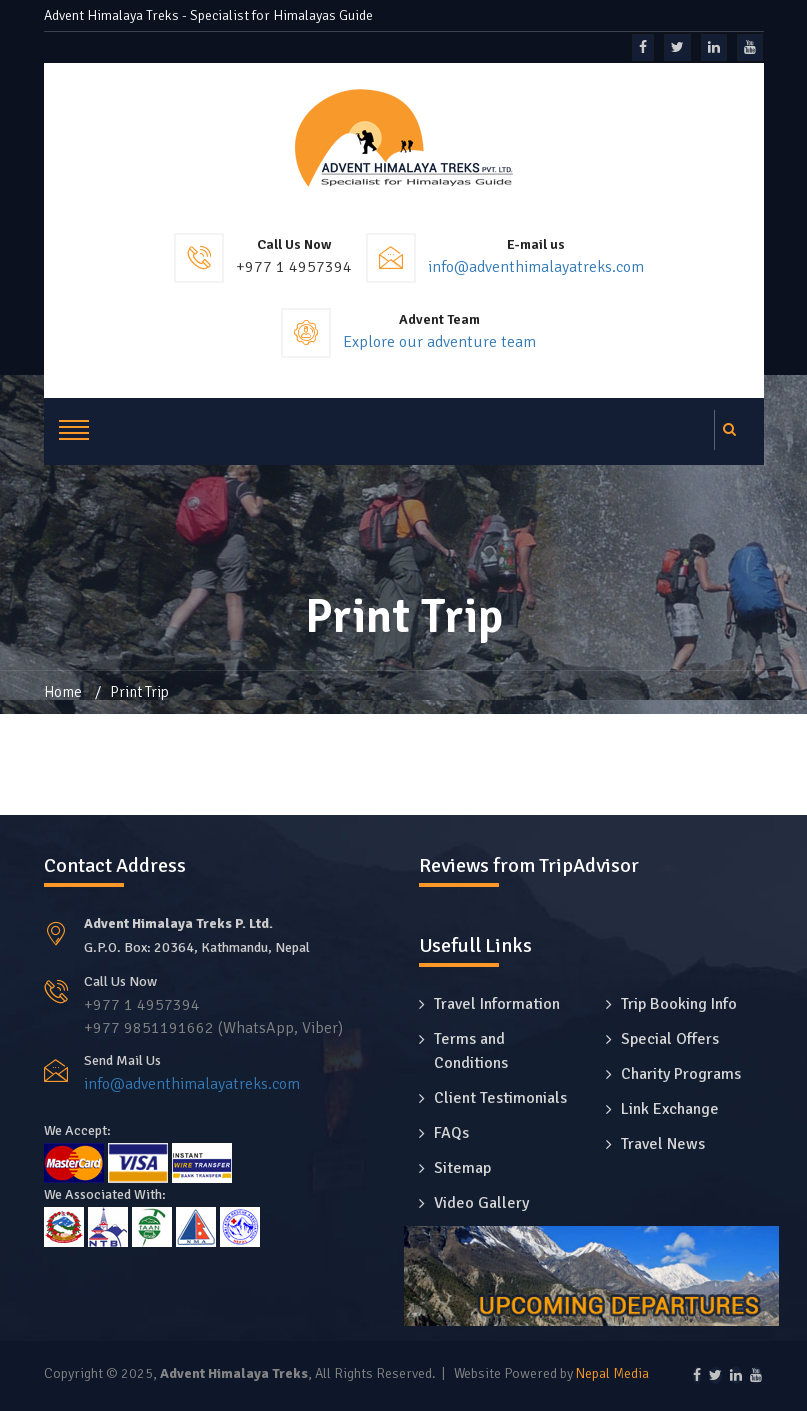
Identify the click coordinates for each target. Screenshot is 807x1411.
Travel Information (497, 1004)
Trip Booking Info (679, 1004)
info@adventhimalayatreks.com (536, 267)
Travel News (663, 1144)
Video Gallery (481, 1203)
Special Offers (670, 1039)
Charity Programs (681, 1074)
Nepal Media (612, 1373)
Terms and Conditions (471, 1051)
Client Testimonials (500, 1098)
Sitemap (462, 1168)
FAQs (451, 1133)
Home (63, 692)
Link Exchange (670, 1109)
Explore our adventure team (439, 342)
